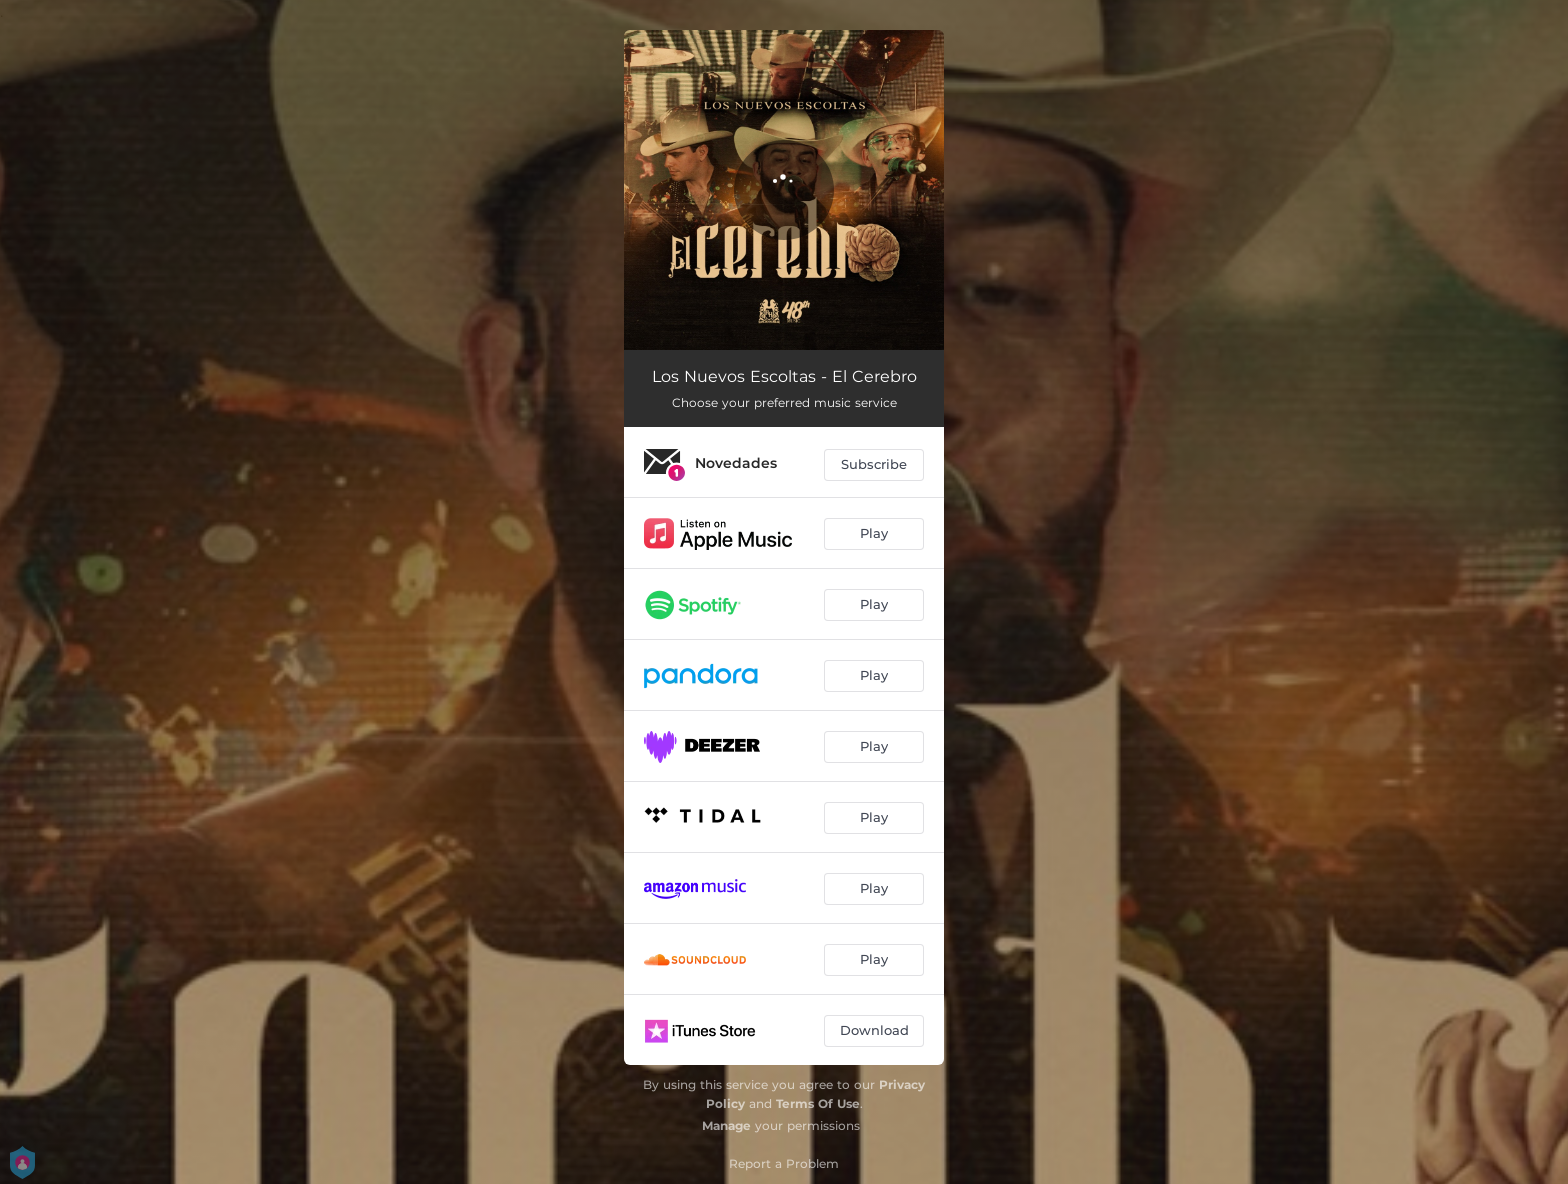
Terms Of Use (818, 1103)
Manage (726, 1125)
